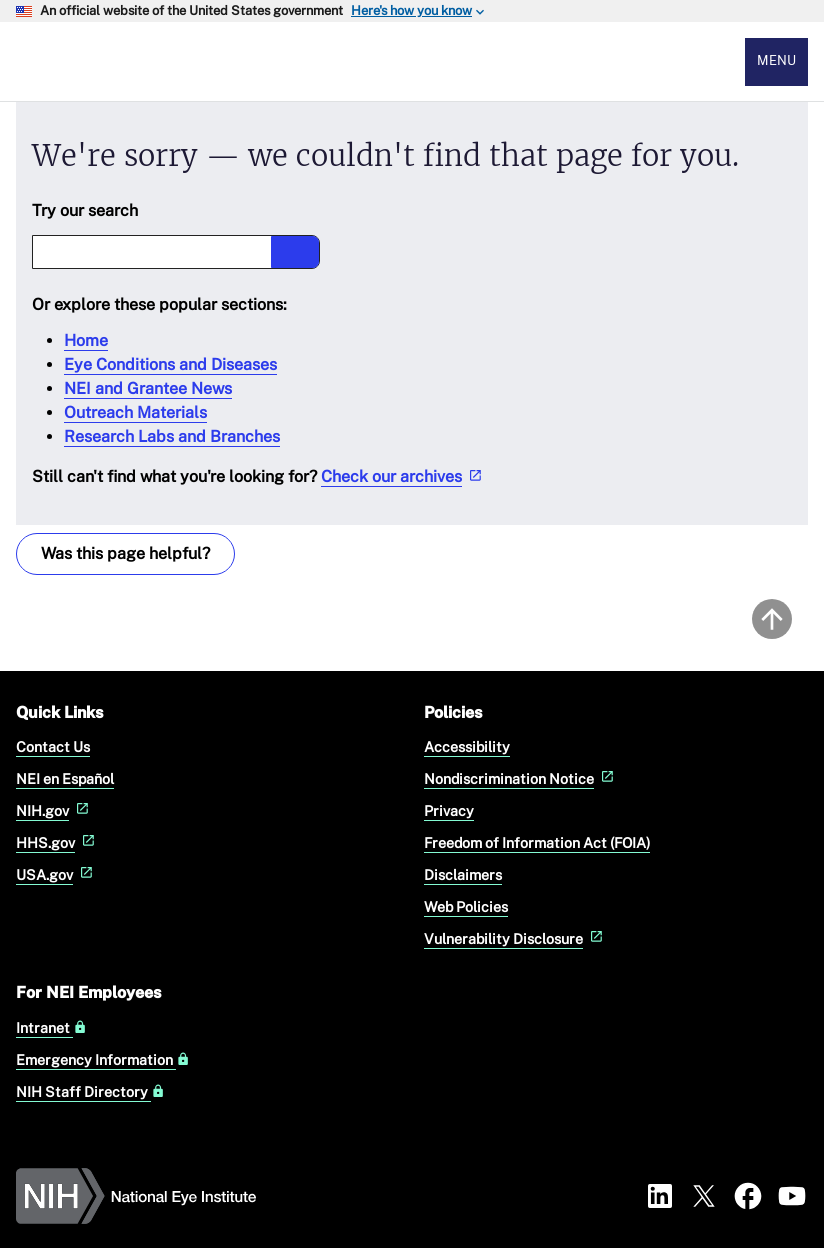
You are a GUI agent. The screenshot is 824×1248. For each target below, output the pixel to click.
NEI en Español (65, 778)
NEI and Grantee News (148, 388)
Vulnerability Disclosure (515, 938)
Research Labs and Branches (172, 436)
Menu (776, 60)
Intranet (51, 1028)
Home (86, 340)
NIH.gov (54, 810)
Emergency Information (103, 1060)
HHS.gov (57, 842)
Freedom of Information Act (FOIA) (537, 842)
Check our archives (403, 476)
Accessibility (467, 746)
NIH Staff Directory (90, 1092)
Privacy (449, 810)
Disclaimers (463, 874)
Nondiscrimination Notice (521, 778)
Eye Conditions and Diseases (170, 364)
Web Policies (466, 906)
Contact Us (53, 746)
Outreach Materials (135, 412)
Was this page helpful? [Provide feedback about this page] (125, 553)
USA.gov (56, 874)
